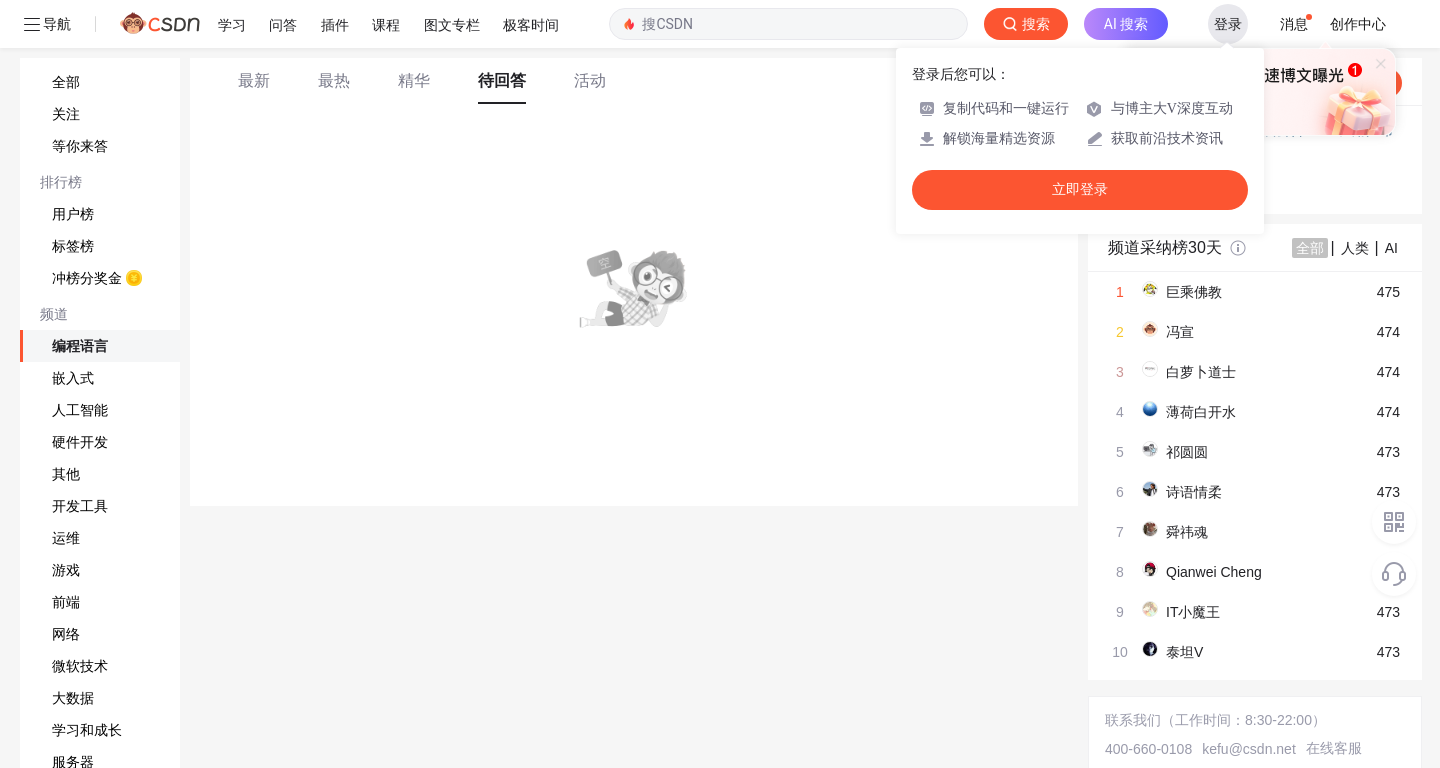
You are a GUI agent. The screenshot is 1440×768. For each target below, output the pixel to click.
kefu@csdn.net (1249, 749)
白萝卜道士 (1201, 372)
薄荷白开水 (1201, 412)
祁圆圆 (1187, 452)
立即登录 (1080, 189)
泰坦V (1184, 652)
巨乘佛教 (1194, 292)
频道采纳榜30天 (1165, 247)
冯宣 (1180, 332)
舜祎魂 (1187, 532)
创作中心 (1358, 24)
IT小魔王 (1193, 612)
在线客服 (1334, 748)
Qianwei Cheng (1214, 572)
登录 (1228, 24)
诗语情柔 (1194, 492)
